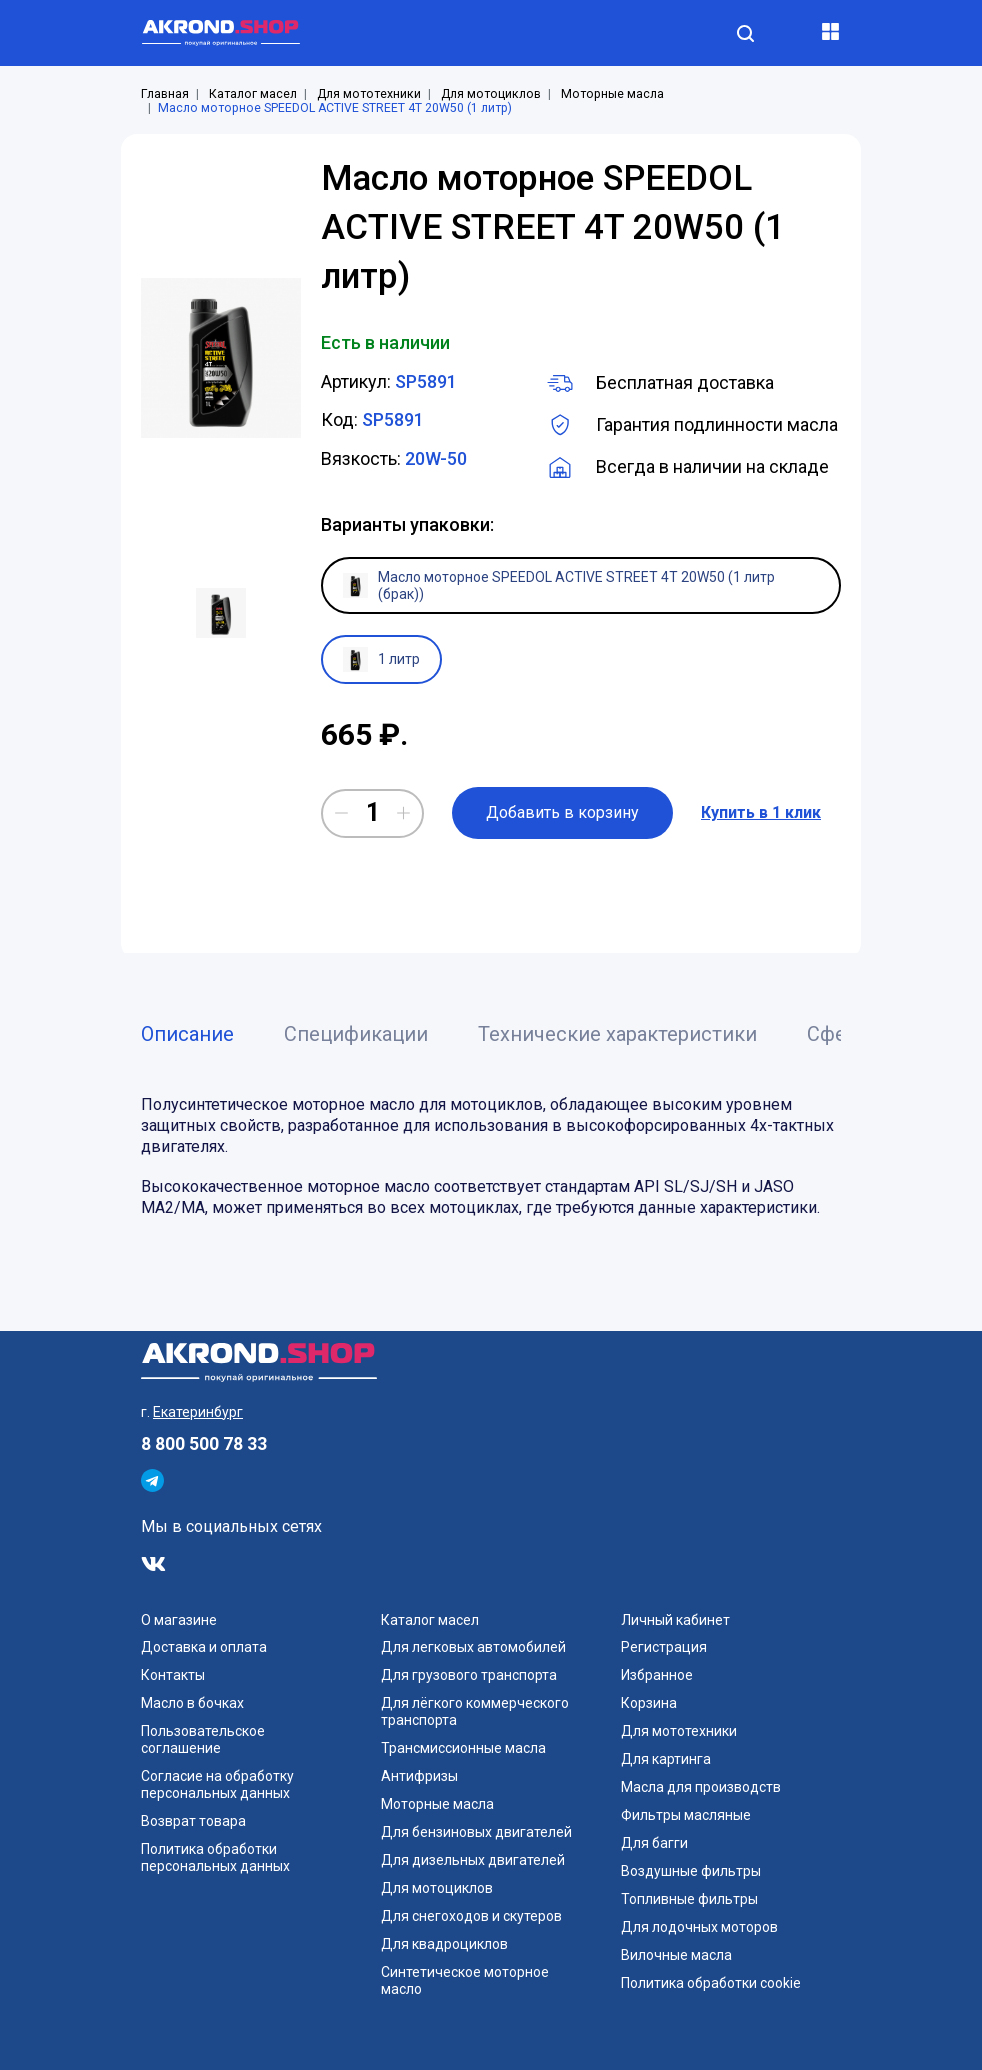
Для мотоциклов (491, 94)
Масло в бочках (192, 1703)
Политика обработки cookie (711, 1983)
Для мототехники (369, 94)
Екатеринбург (198, 1412)
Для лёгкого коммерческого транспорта (475, 1711)
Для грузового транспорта (469, 1675)
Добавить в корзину (562, 812)
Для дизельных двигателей (473, 1860)
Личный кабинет (675, 1620)
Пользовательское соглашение (203, 1739)
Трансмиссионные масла (463, 1748)
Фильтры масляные (686, 1815)
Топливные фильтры (689, 1899)
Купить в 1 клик (761, 812)
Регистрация (664, 1647)
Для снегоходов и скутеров (471, 1916)
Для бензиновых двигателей (476, 1832)
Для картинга (666, 1759)
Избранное (657, 1675)
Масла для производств (701, 1787)
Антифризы (419, 1776)
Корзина (649, 1703)
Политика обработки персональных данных (215, 1857)
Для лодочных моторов (699, 1927)
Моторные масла (612, 94)
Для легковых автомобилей (473, 1647)
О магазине (179, 1620)
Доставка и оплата (204, 1647)
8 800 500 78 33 (204, 1444)
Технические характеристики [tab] (617, 1034)
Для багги (654, 1843)
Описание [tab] (187, 1034)
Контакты (173, 1675)
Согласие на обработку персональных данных (217, 1784)
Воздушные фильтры (691, 1871)
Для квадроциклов (444, 1944)
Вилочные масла (676, 1955)
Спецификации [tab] (356, 1034)
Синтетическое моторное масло (465, 1980)
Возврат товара (193, 1821)
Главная (165, 94)
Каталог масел (253, 94)
